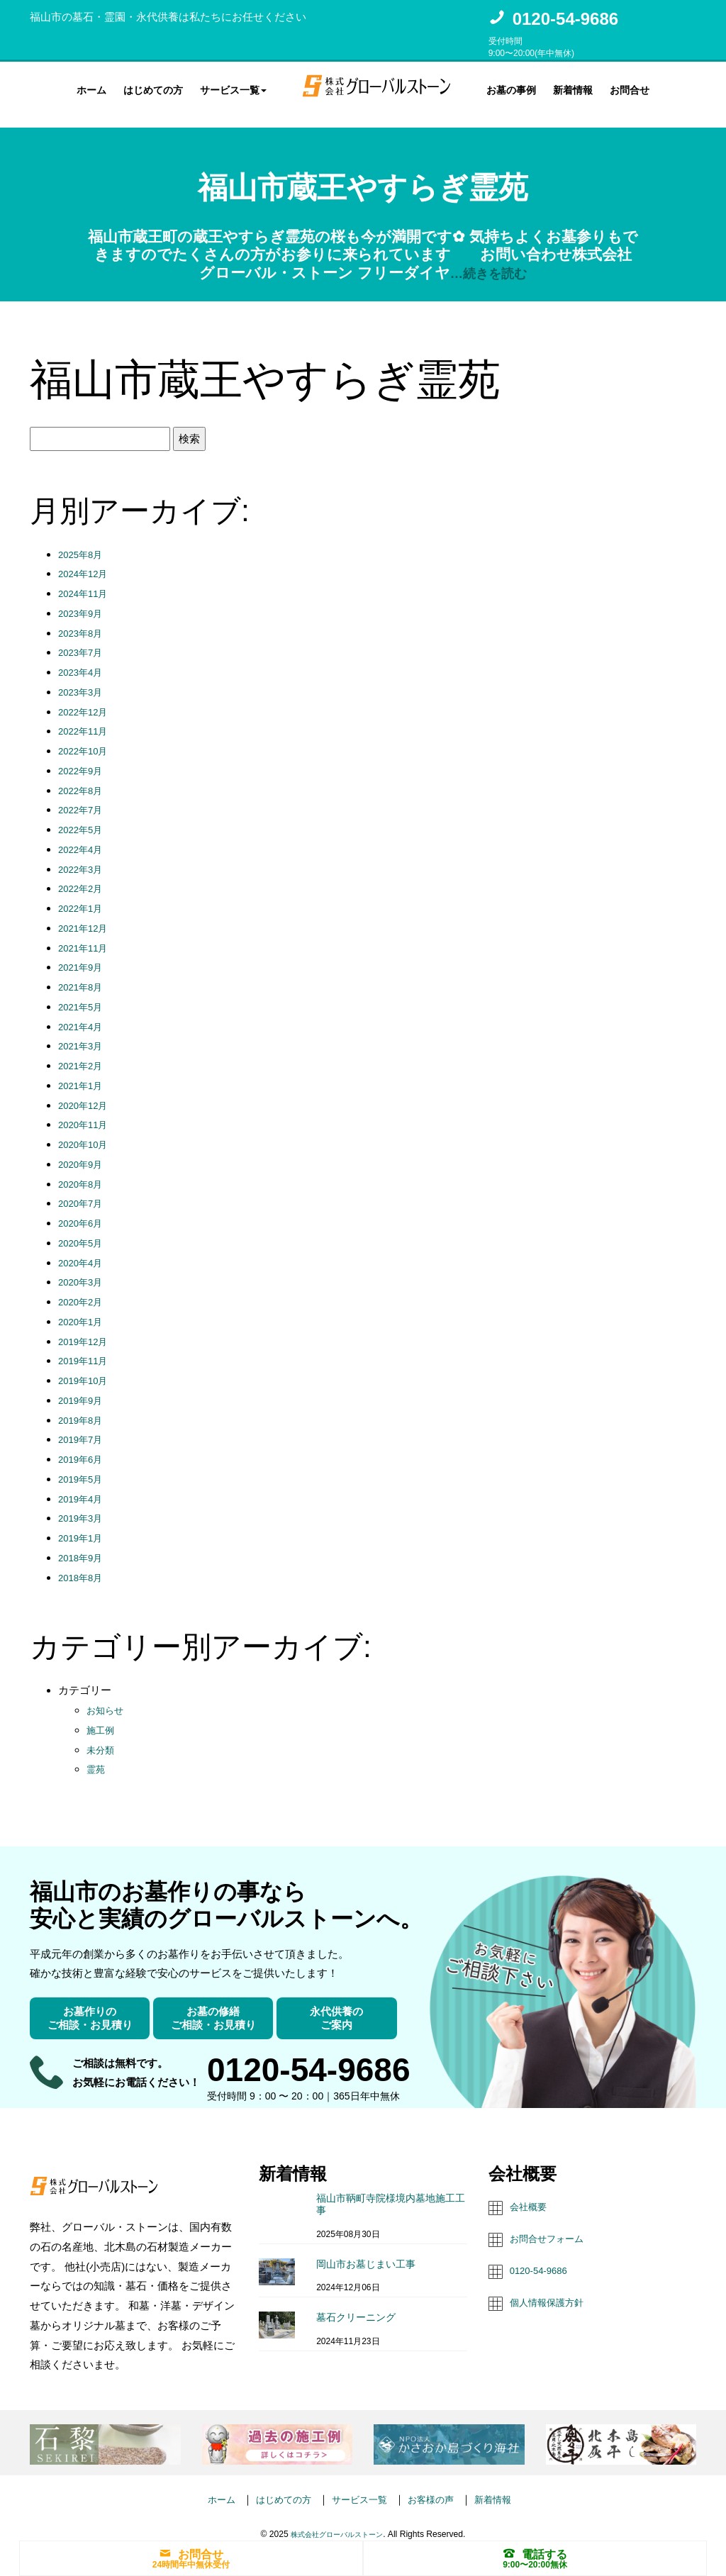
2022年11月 (86, 719)
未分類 (102, 1737)
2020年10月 (86, 1131)
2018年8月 (83, 1565)
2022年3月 (83, 856)
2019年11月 (86, 1348)
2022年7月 (83, 797)
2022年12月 (86, 699)
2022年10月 (86, 738)
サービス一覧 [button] (233, 88)
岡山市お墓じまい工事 (365, 2251)
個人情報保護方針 (552, 2288)
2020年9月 (83, 1151)
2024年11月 (86, 580)
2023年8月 (83, 620)
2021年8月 (83, 974)
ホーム (91, 88)
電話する (535, 2553)
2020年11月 (86, 1112)
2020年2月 (83, 1289)
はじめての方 (153, 88)
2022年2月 (83, 876)
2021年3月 (83, 1033)
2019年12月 (86, 1328)
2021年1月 (83, 1072)
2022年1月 (83, 895)
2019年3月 (83, 1506)
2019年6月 (83, 1446)
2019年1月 (83, 1525)
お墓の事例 (511, 88)
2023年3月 (83, 679)
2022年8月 (83, 777)
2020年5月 (83, 1230)
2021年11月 (86, 935)
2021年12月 (86, 915)
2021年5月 (83, 994)
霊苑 (97, 1757)
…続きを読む (488, 260)
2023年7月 (83, 640)
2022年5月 (83, 816)
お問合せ (629, 88)
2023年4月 (83, 659)
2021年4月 (83, 1014)
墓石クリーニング (356, 2304)
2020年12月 (86, 1092)
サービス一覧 (359, 2486)
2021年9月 (83, 955)
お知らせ (107, 1697)
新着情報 (573, 88)
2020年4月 (83, 1250)
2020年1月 (83, 1309)
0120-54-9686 (565, 18)
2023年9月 (83, 600)
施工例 (102, 1717)
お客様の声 (438, 2486)
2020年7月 (83, 1191)
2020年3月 (83, 1270)
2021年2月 (83, 1053)
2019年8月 (83, 1407)
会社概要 (531, 2194)
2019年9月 (83, 1387)
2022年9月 (83, 758)
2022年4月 (83, 836)
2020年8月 (83, 1171)
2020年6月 (83, 1210)
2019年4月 (83, 1486)
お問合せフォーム (552, 2225)
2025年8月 (83, 541)
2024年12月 (86, 561)
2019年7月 (83, 1427)
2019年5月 (83, 1466)
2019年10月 (86, 1367)
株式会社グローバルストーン (336, 2521)
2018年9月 (83, 1545)
